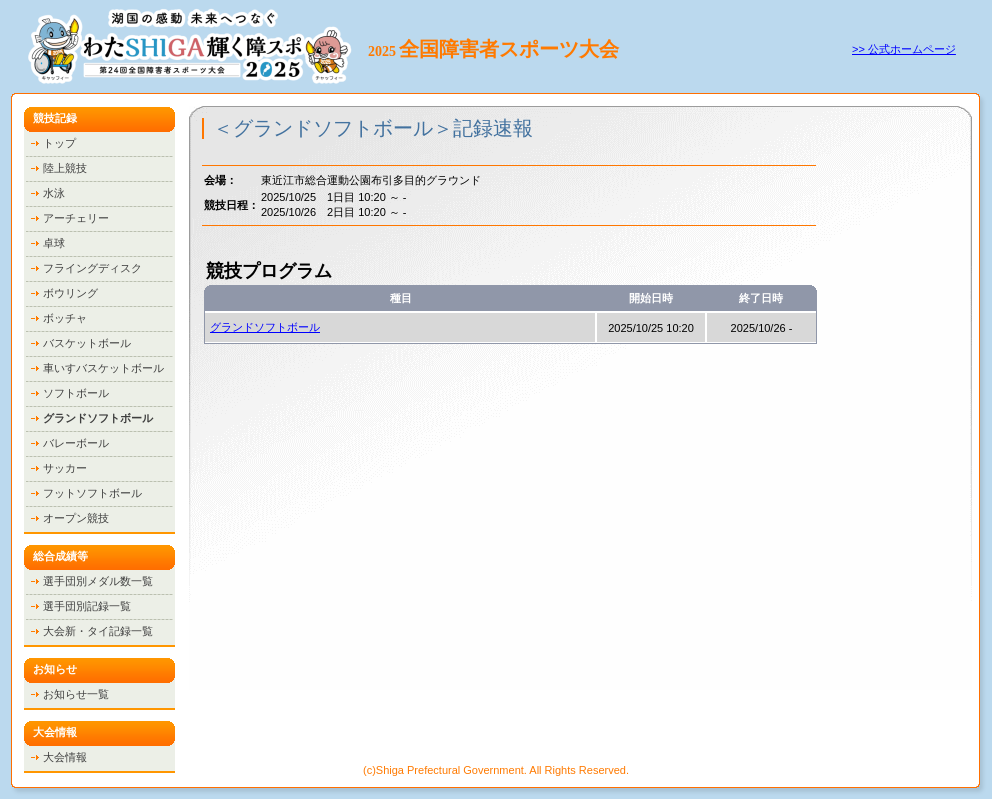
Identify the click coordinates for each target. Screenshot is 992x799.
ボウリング (70, 293)
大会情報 (65, 757)
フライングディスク (92, 268)
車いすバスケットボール (103, 368)
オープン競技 (76, 518)
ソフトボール (76, 393)
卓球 (54, 243)
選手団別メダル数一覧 (98, 581)
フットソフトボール (92, 493)
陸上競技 (65, 168)
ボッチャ (65, 318)
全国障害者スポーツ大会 (509, 49)
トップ (59, 143)
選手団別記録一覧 (87, 606)
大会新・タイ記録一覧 (98, 631)
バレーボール (76, 443)
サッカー (65, 468)
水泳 (54, 193)
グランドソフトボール (265, 327)
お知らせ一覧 (76, 694)
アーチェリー (76, 218)
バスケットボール (87, 343)
